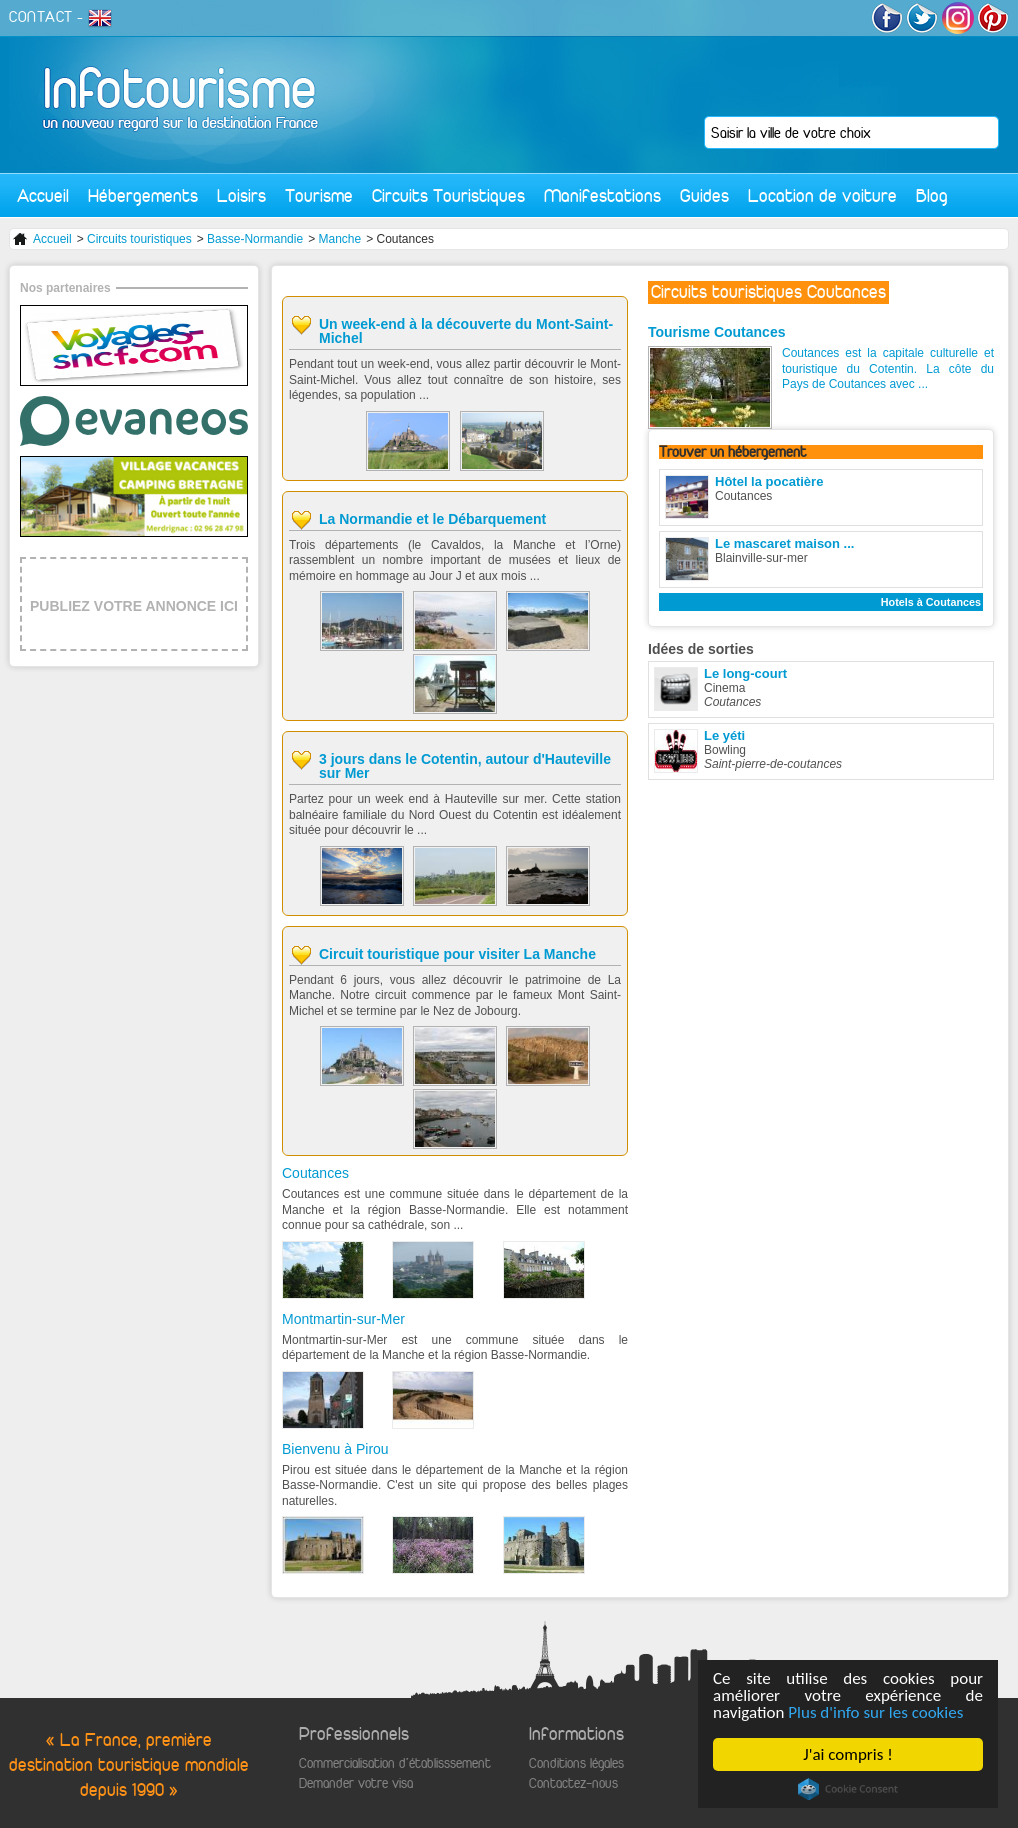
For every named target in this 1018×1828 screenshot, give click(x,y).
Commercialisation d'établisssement (395, 1763)
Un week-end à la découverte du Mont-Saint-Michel (466, 331)
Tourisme (319, 195)
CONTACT (41, 17)
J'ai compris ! (847, 1754)
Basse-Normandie (255, 239)
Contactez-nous (573, 1783)
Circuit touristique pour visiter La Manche (457, 954)
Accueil (43, 195)
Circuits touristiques (139, 239)
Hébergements (143, 195)
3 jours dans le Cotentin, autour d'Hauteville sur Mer (465, 766)
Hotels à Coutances (931, 602)
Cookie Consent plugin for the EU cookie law (848, 1789)
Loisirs (241, 195)
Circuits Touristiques (448, 195)
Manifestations (602, 195)
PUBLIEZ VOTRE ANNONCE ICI (134, 606)
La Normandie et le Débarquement (432, 519)
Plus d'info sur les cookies (875, 1712)
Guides (704, 195)
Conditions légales (576, 1763)
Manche (339, 239)
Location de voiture (822, 195)
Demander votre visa (356, 1783)
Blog (932, 195)
